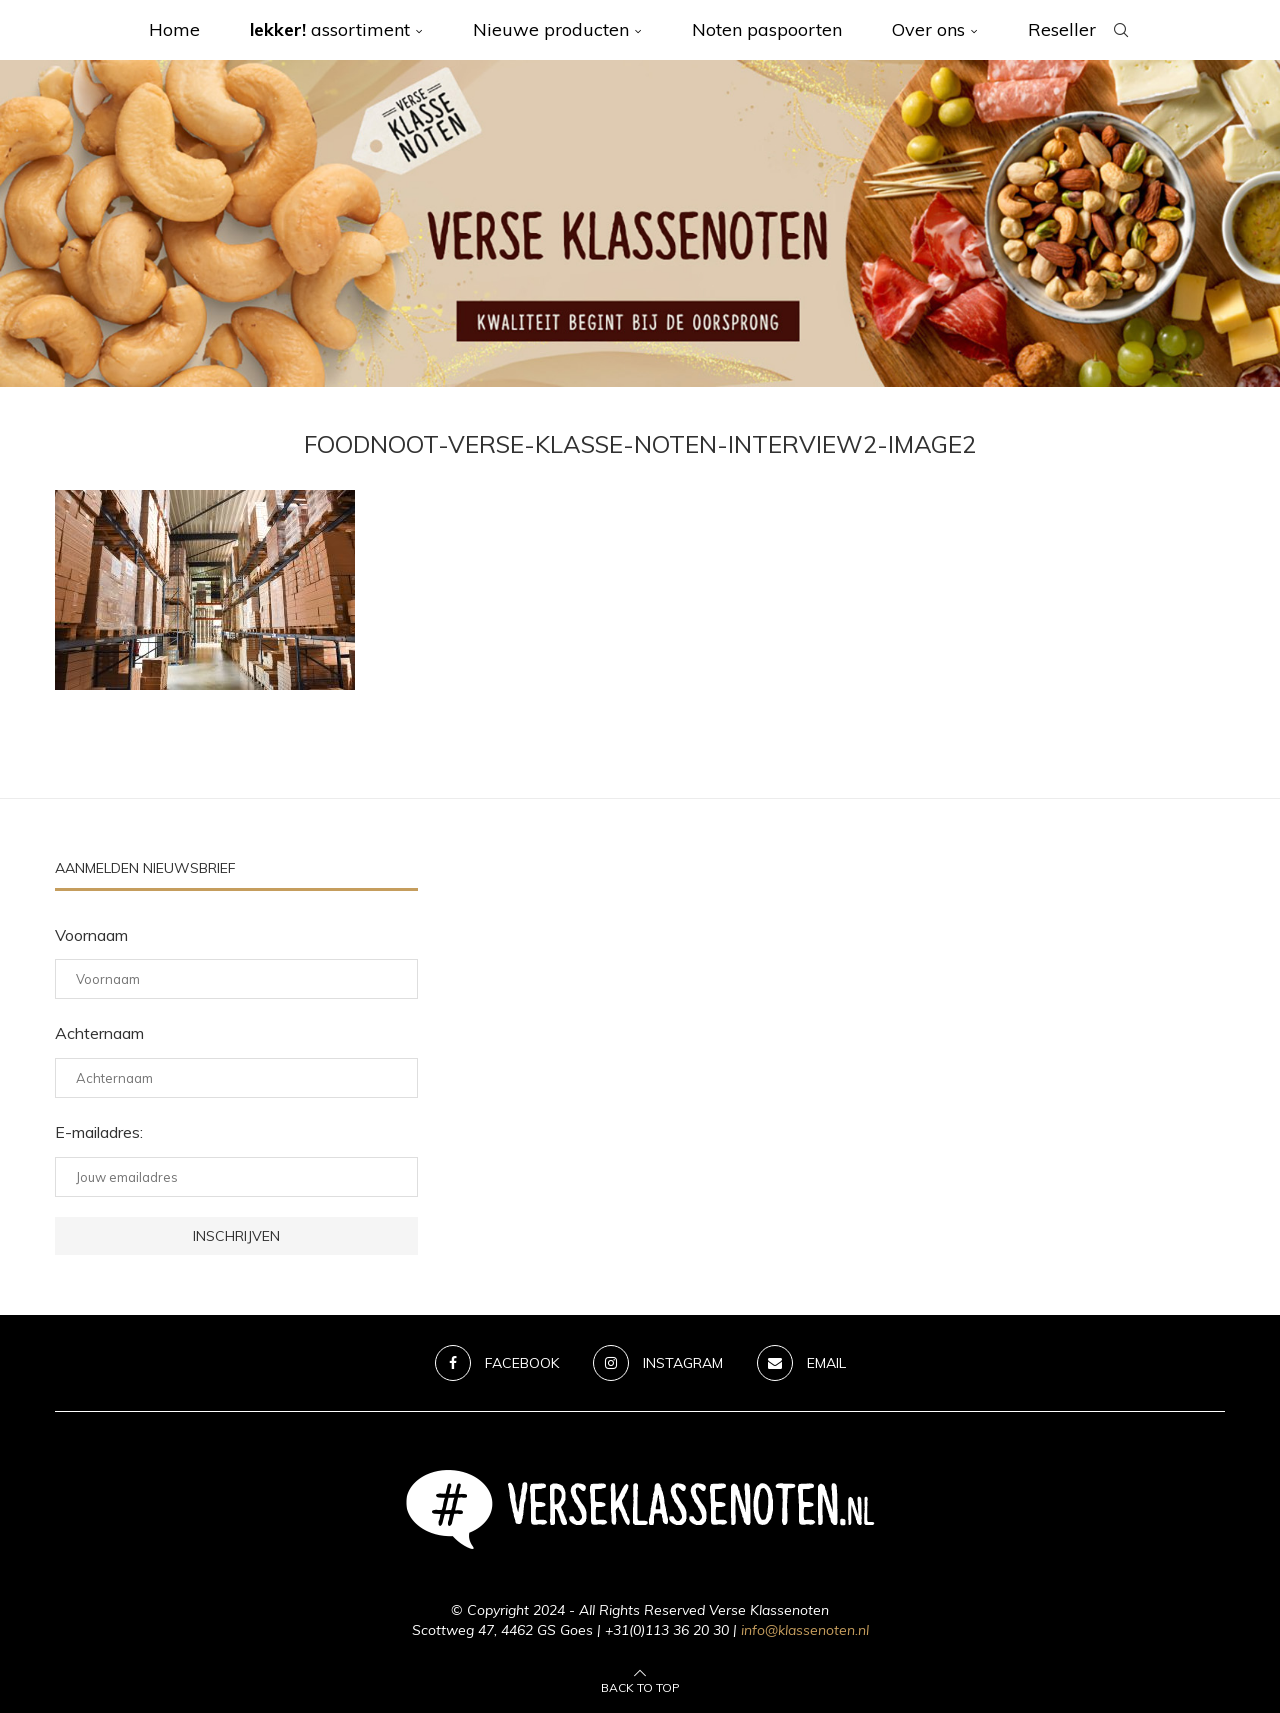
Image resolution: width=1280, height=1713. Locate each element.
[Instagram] (658, 1363)
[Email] (801, 1363)
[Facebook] (497, 1363)
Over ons (928, 29)
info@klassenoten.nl (805, 1630)
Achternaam (99, 1033)
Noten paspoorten (767, 29)
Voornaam (91, 935)
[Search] (1121, 30)
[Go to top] (640, 1686)
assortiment (330, 29)
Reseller (1062, 29)
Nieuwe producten (551, 29)
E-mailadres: (99, 1132)
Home (174, 29)
